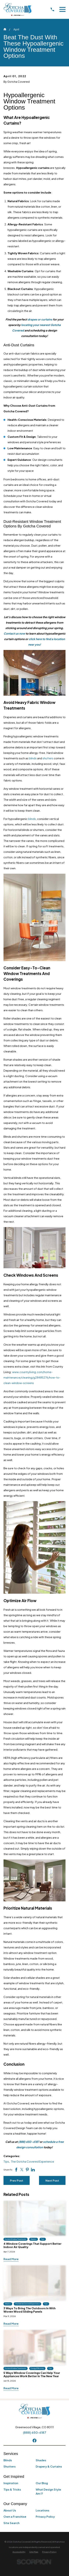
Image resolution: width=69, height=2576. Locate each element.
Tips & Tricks (12, 2489)
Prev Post (16, 2180)
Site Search (11, 2523)
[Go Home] (4, 29)
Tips (6, 2161)
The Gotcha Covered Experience (32, 2161)
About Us (9, 2510)
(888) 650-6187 (28, 2141)
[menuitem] (19, 2552)
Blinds (7, 2460)
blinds (33, 758)
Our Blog (42, 2483)
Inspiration (10, 2483)
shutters (48, 758)
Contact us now (14, 633)
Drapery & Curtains (49, 2466)
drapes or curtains (40, 319)
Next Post (52, 2180)
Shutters (9, 2466)
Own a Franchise (14, 2516)
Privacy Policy (45, 2516)
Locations (42, 2510)
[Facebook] (34, 2440)
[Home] (17, 9)
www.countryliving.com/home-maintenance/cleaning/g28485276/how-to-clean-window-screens (31, 1377)
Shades (41, 2460)
